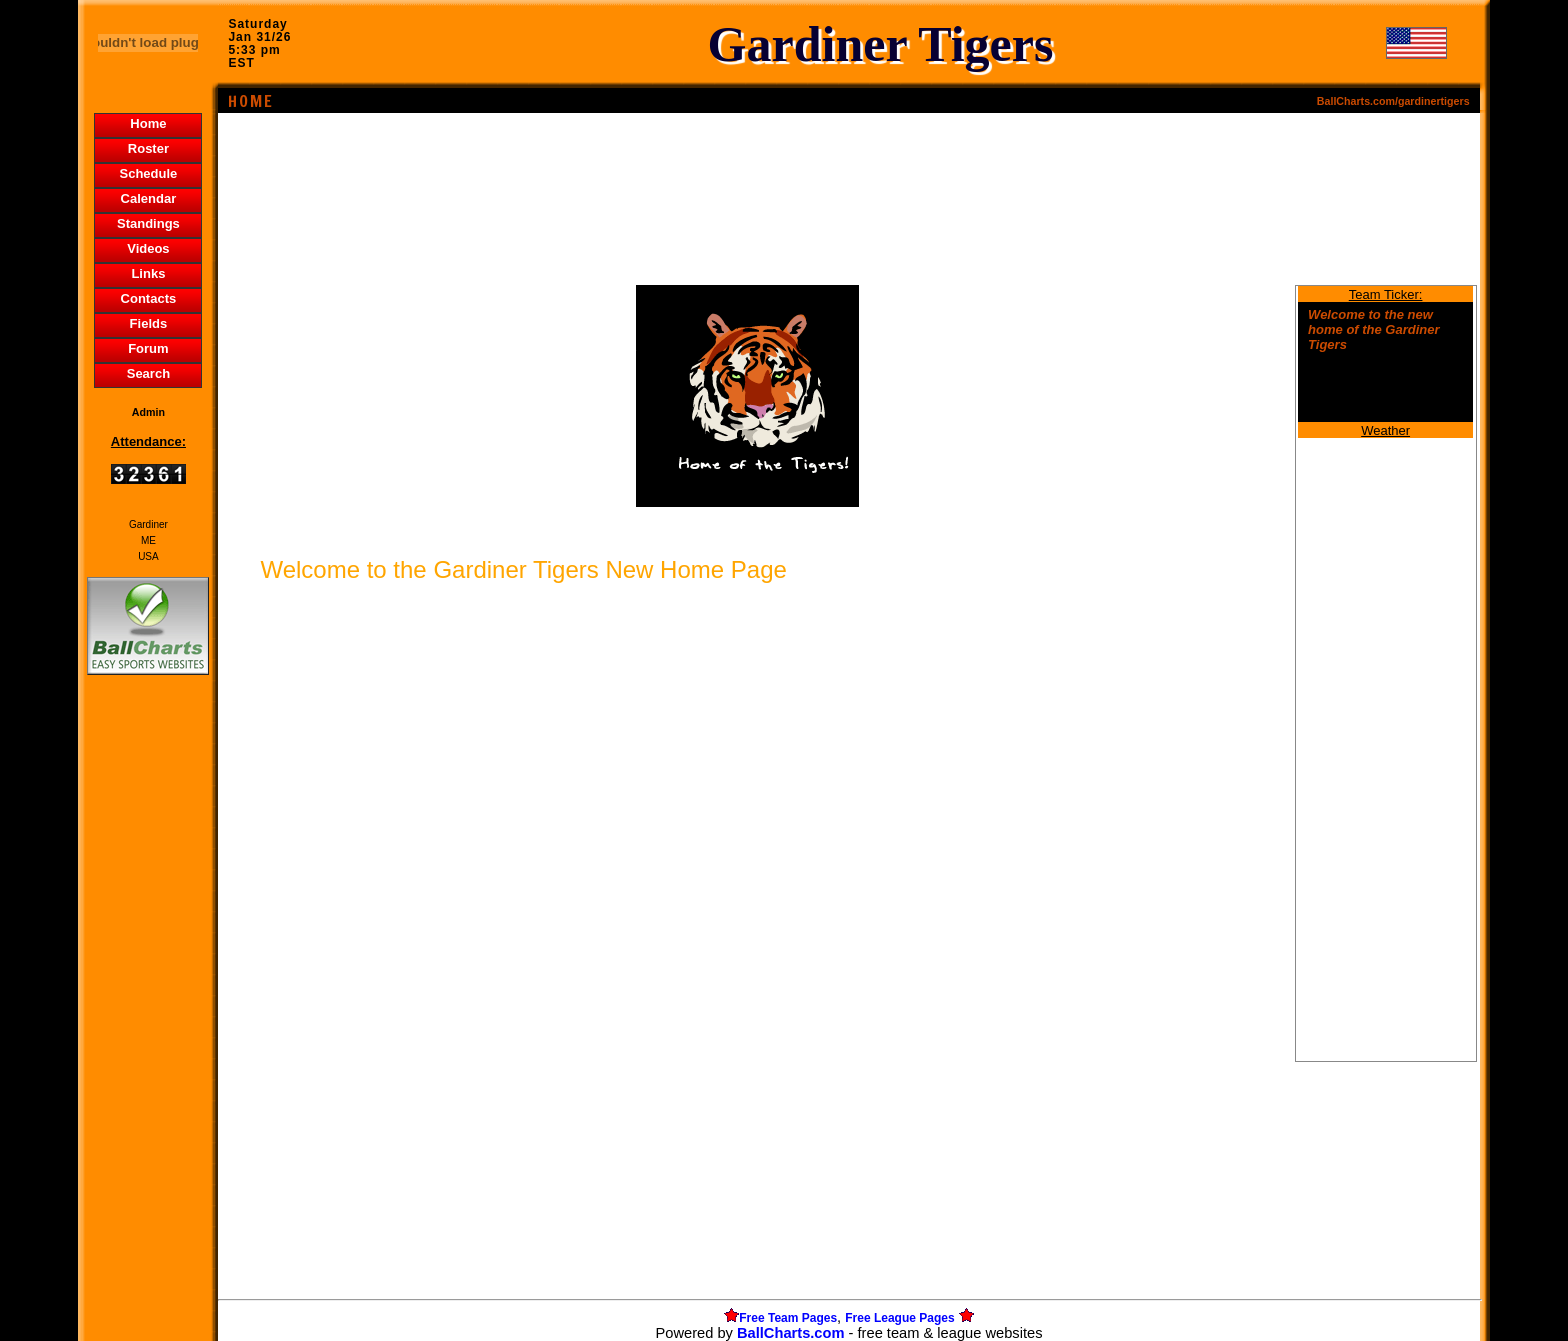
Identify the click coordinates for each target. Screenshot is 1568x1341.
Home (148, 123)
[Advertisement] (148, 1024)
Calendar (149, 198)
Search (148, 373)
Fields (149, 323)
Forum (148, 348)
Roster (148, 148)
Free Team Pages (788, 1318)
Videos (148, 248)
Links (148, 273)
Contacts (149, 298)
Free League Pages (899, 1318)
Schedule (149, 173)
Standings (148, 223)
